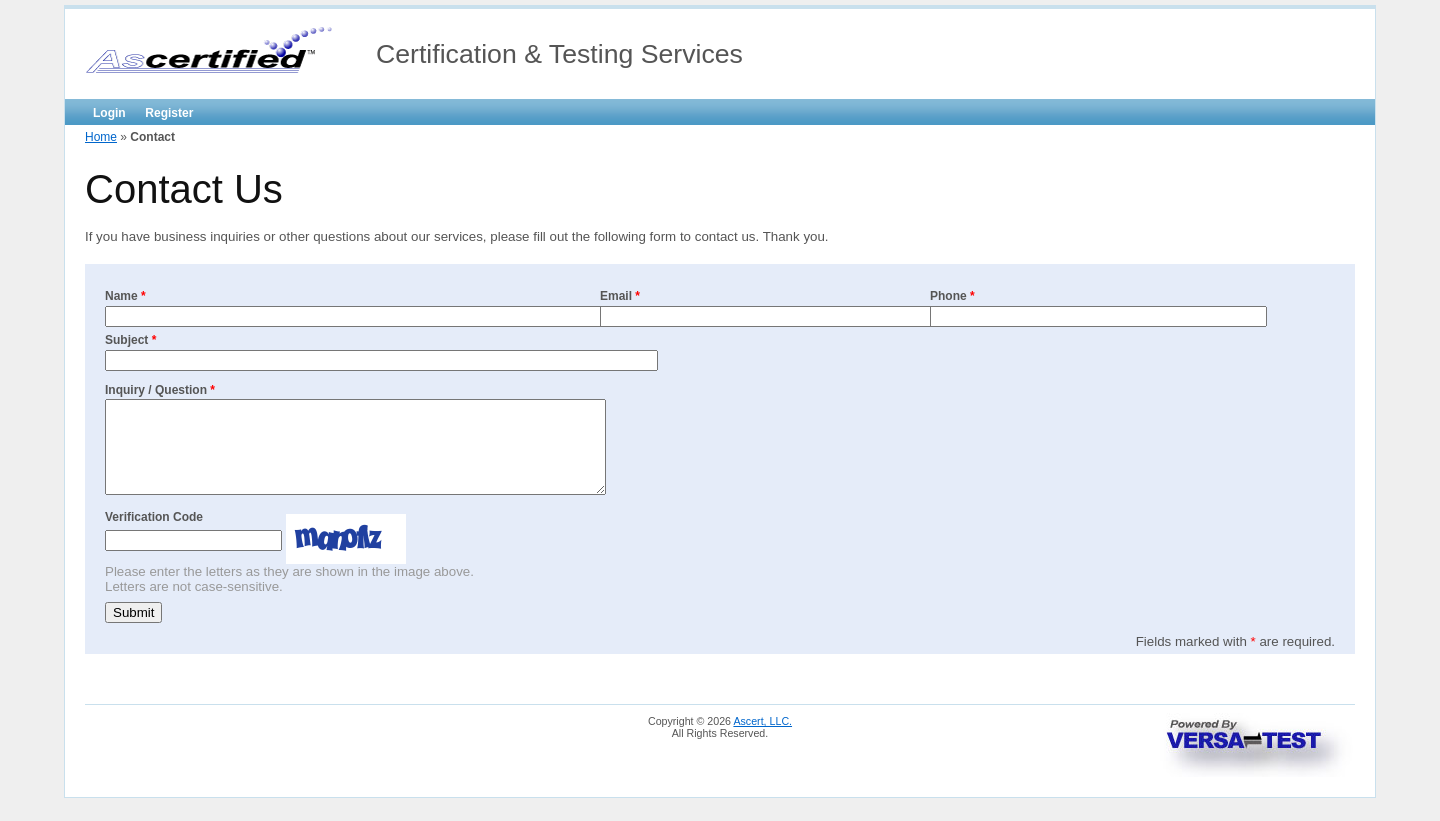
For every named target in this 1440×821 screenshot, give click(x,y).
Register (169, 113)
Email (620, 296)
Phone (952, 296)
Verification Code (154, 535)
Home (101, 137)
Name (125, 296)
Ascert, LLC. (762, 739)
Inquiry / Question (160, 390)
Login (109, 113)
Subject (130, 340)
